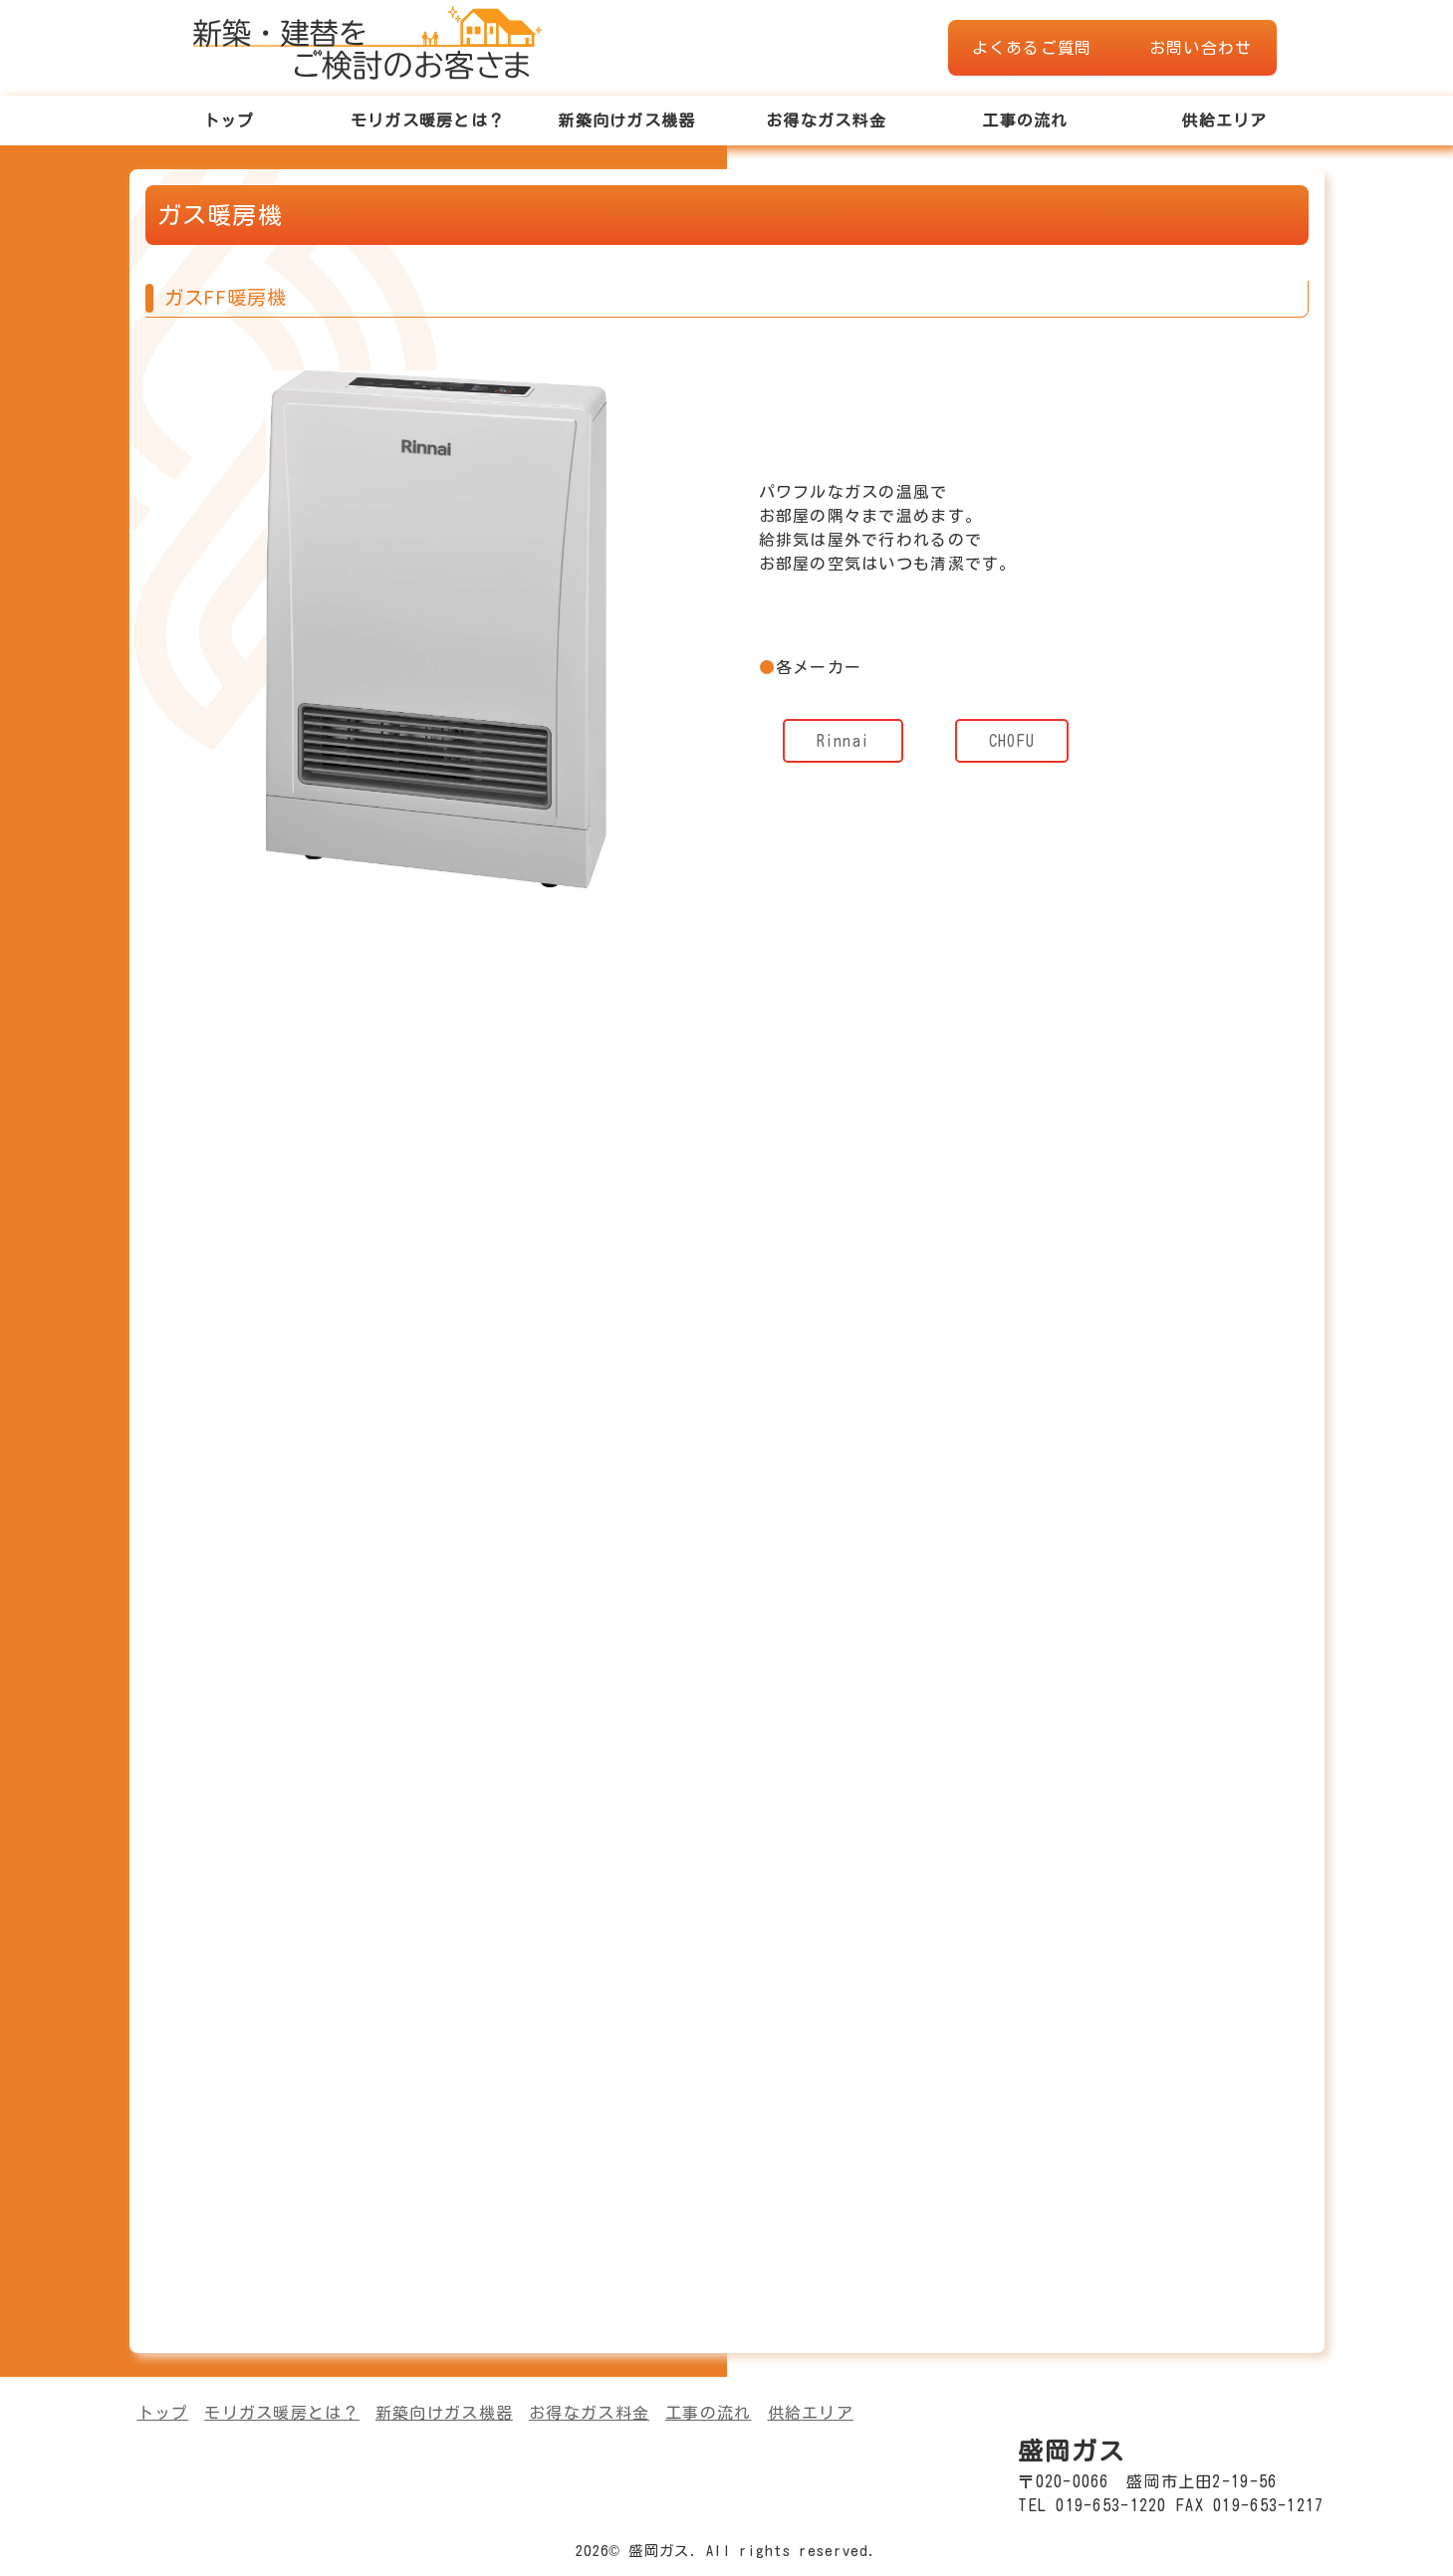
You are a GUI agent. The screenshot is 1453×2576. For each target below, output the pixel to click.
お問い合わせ (1201, 48)
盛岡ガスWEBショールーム (367, 40)
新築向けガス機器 (626, 120)
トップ (229, 120)
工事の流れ (1025, 120)
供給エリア (1224, 120)
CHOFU (1012, 741)
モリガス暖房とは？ (428, 120)
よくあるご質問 (1032, 48)
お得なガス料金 (826, 120)
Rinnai (843, 741)
